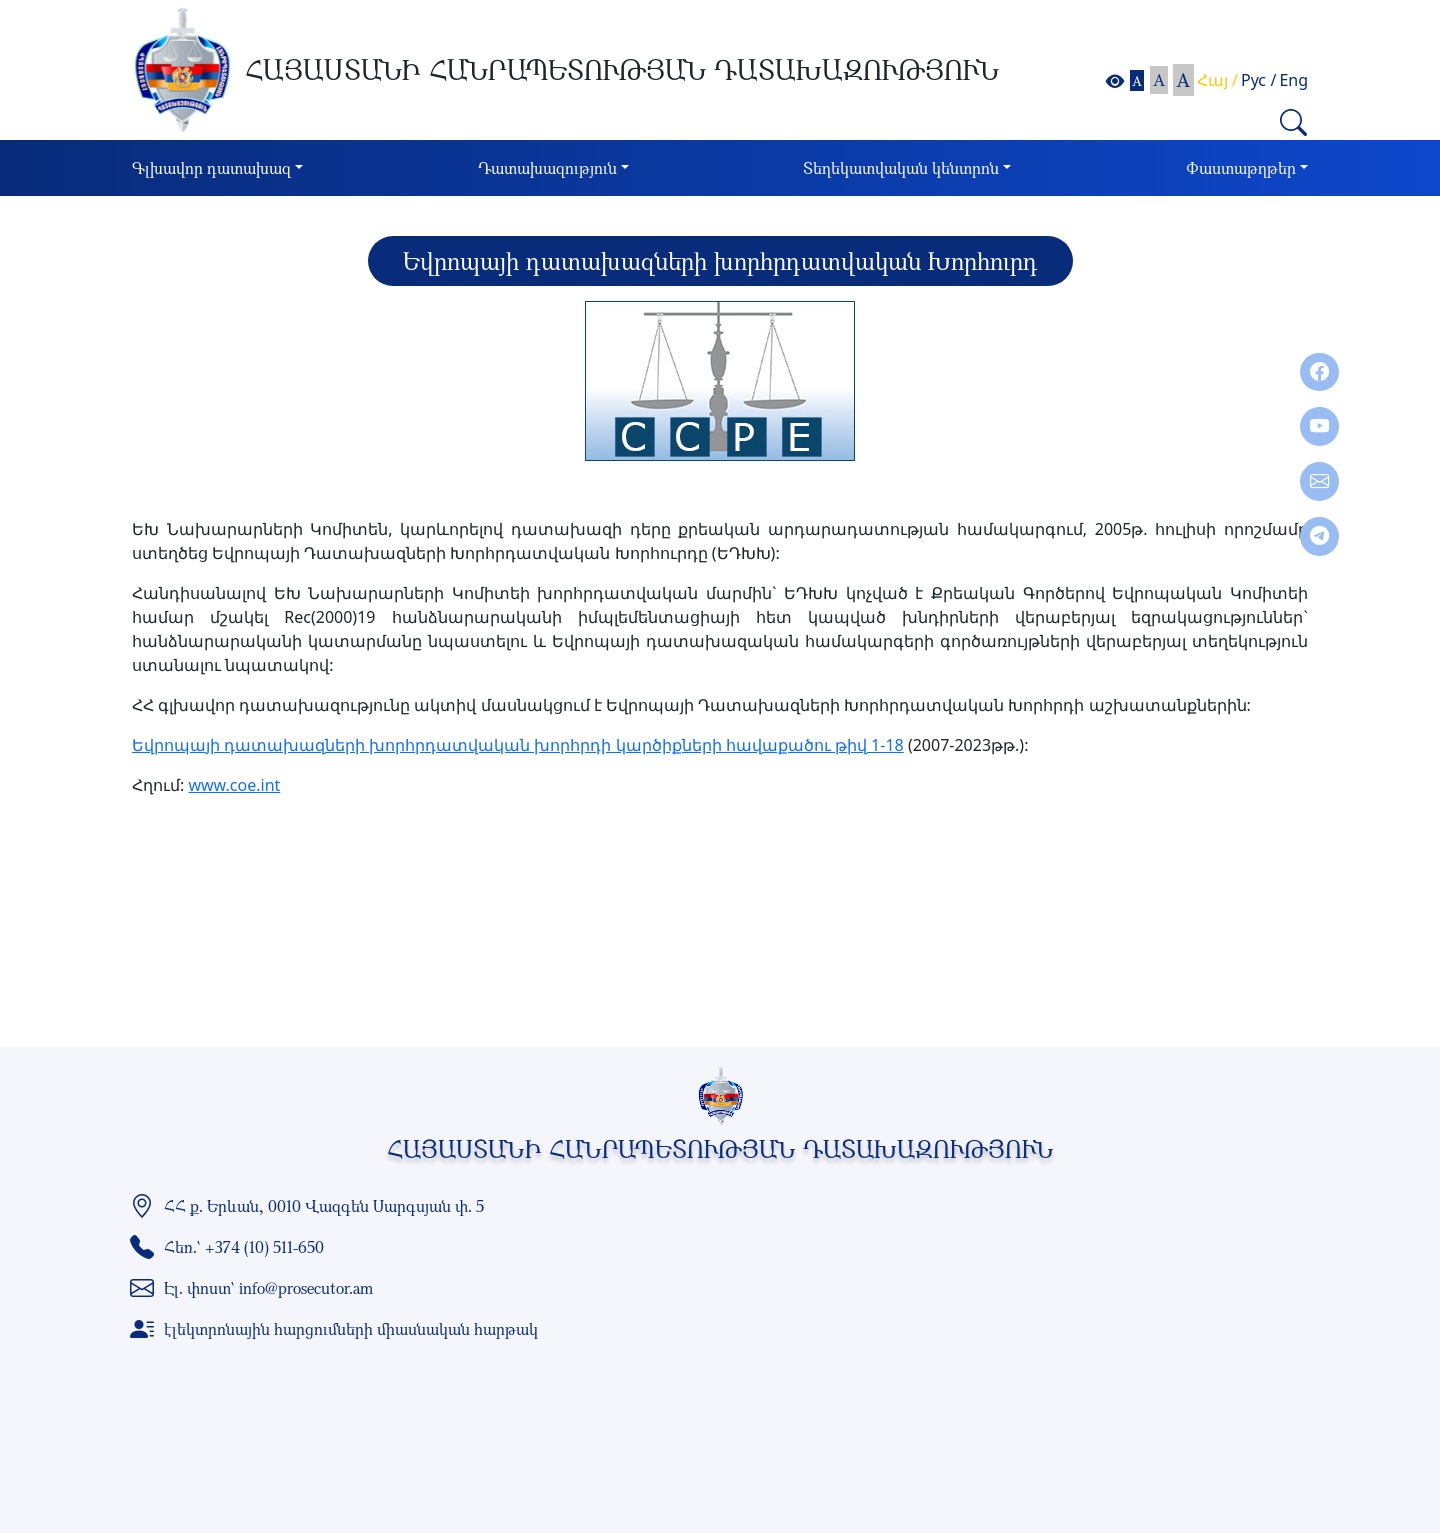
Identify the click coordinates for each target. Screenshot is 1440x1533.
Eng (1293, 80)
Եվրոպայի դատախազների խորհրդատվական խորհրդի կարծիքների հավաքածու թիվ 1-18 (518, 745)
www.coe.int (234, 785)
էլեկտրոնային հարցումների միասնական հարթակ (351, 1329)
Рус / (1258, 80)
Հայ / (1217, 80)
